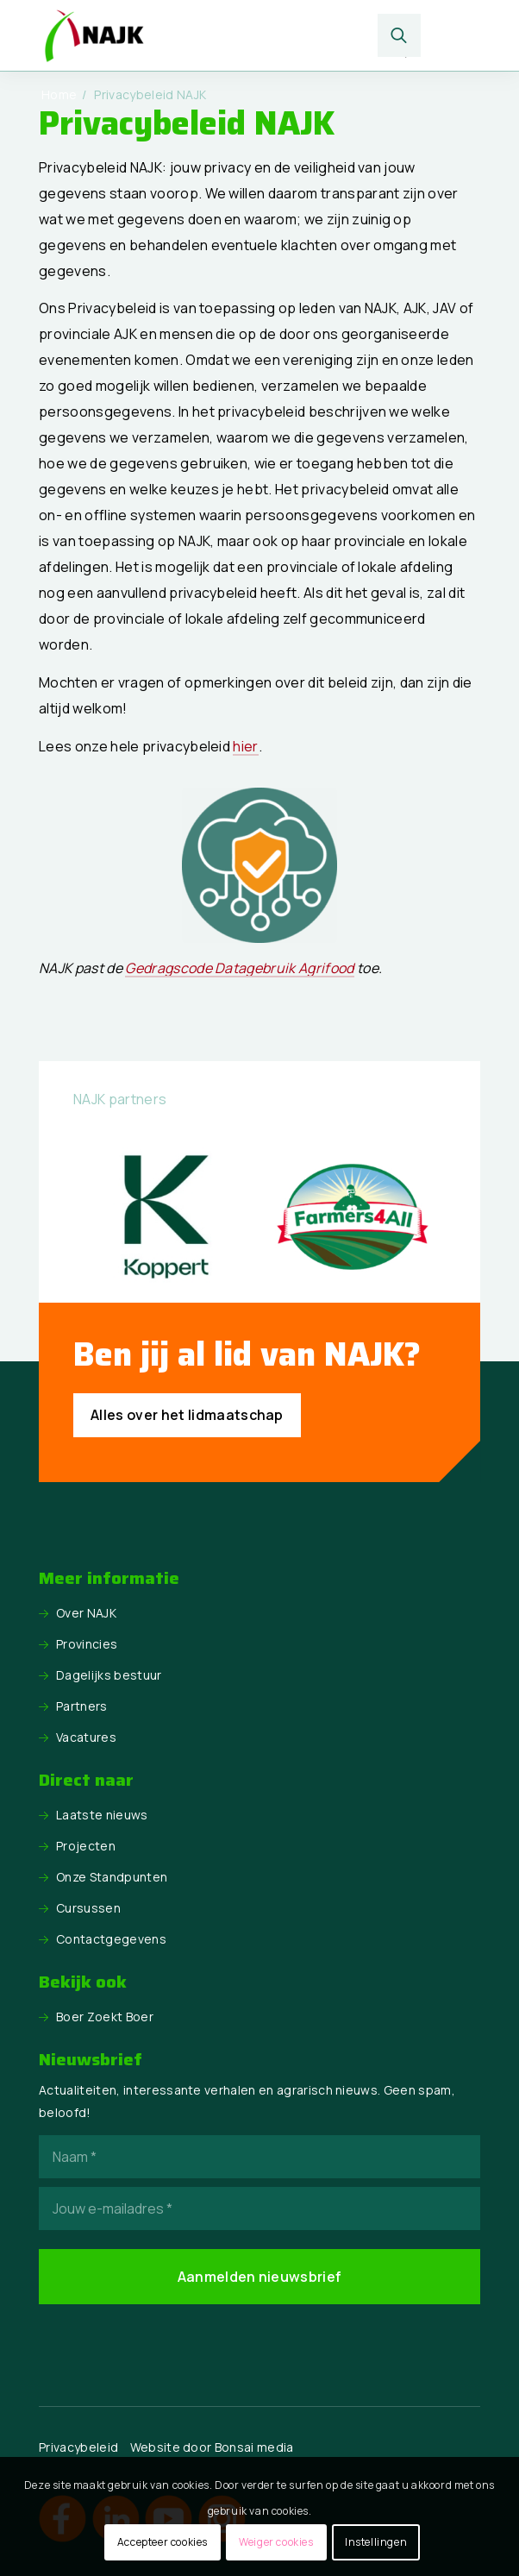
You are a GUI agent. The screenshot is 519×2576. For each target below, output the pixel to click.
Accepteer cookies (162, 2542)
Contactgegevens (111, 1939)
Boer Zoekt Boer (104, 2016)
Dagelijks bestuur (108, 1675)
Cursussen (88, 1908)
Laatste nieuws (101, 1814)
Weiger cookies (276, 2542)
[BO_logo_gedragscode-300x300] (259, 865)
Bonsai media (254, 2447)
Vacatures (86, 1737)
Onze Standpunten (111, 1877)
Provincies (86, 1644)
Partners (82, 1706)
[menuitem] (399, 35)
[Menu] (452, 35)
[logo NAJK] (215, 35)
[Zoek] (399, 35)
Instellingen (376, 2542)
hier (245, 746)
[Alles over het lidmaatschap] (187, 1415)
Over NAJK (86, 1613)
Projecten (86, 1846)
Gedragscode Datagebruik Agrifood (239, 967)
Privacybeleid (78, 2447)
